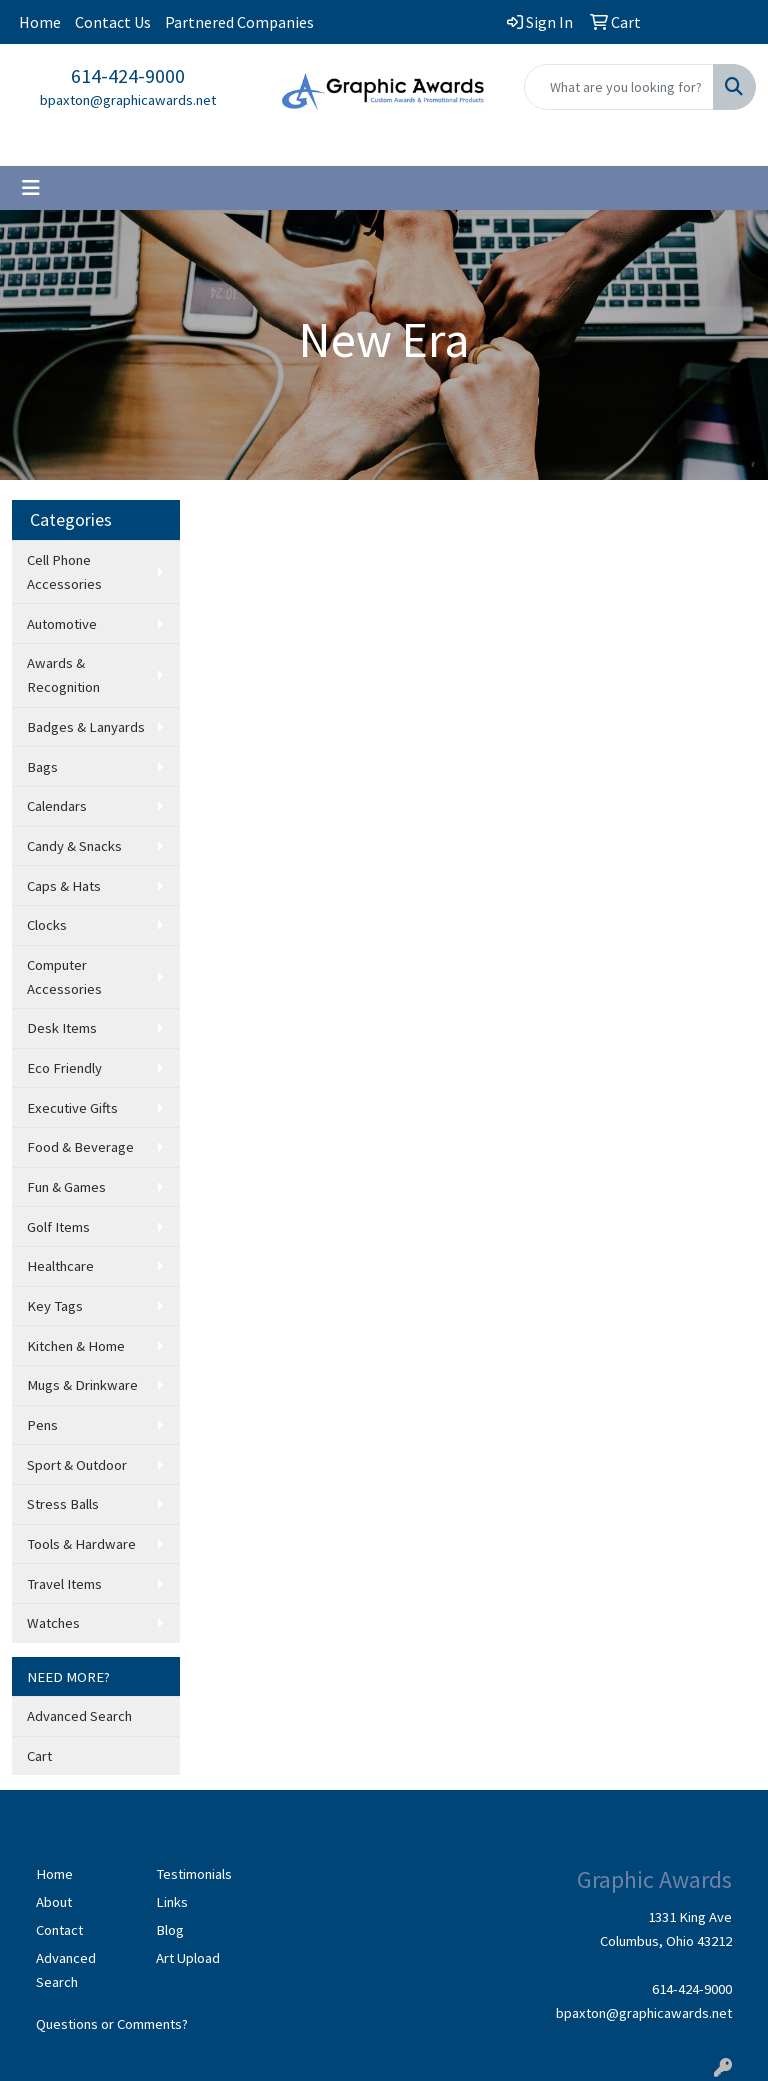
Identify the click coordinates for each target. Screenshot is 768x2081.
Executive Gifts (72, 1108)
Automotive (62, 624)
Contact (59, 1930)
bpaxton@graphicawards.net (128, 100)
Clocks (47, 925)
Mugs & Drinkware (82, 1385)
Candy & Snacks (74, 846)
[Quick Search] (619, 87)
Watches (53, 1623)
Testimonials (194, 1874)
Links (172, 1902)
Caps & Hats (64, 886)
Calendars (57, 806)
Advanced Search (79, 1716)
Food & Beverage (80, 1147)
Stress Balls (63, 1504)
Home (40, 22)
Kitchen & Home (76, 1346)
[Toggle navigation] (31, 188)
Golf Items (58, 1227)
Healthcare (60, 1266)
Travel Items (64, 1584)
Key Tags (55, 1306)
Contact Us (113, 22)
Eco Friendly (64, 1068)
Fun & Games (66, 1187)
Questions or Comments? (112, 2024)
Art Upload (188, 1958)
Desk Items (62, 1028)
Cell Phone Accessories (64, 572)
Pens (42, 1425)
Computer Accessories (64, 977)
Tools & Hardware (81, 1544)
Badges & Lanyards (86, 727)
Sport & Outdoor (77, 1465)
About (54, 1902)
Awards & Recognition (63, 675)
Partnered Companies (239, 22)
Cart (39, 1756)
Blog (170, 1930)
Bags (42, 767)
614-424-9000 (128, 75)
